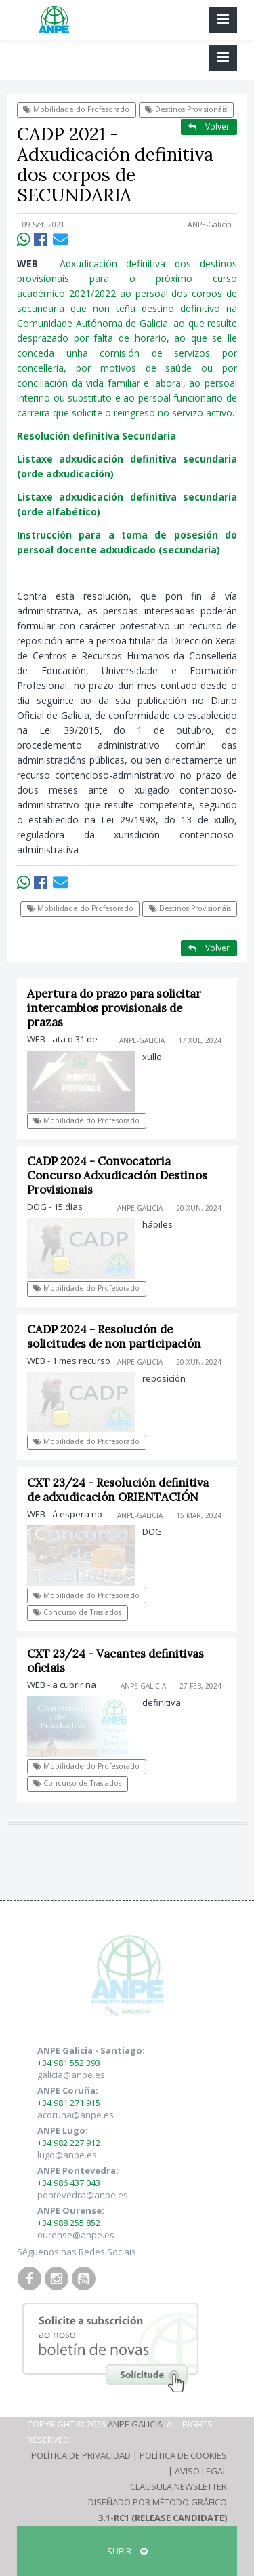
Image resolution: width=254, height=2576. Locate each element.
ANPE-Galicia (210, 224)
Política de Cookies (183, 2455)
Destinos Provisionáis (186, 109)
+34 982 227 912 (68, 2142)
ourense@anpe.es (75, 2235)
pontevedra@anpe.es (82, 2195)
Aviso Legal (201, 2471)
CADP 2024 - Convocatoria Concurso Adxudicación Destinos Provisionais (117, 1175)
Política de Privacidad (81, 2455)
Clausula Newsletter (178, 2486)
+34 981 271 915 (68, 2102)
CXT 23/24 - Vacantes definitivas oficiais (115, 1660)
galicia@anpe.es (71, 2075)
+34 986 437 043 (68, 2183)
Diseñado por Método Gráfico (157, 2502)
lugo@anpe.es (67, 2155)
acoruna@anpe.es (75, 2115)
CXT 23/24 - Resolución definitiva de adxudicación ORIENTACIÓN (118, 1489)
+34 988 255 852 (68, 2223)
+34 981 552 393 (68, 2062)
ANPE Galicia (135, 2424)
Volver (209, 126)
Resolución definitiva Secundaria (96, 435)
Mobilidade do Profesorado (76, 109)
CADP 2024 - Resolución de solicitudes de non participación (114, 1336)
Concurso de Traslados (77, 1612)
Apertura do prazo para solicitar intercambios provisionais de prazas (114, 1008)
